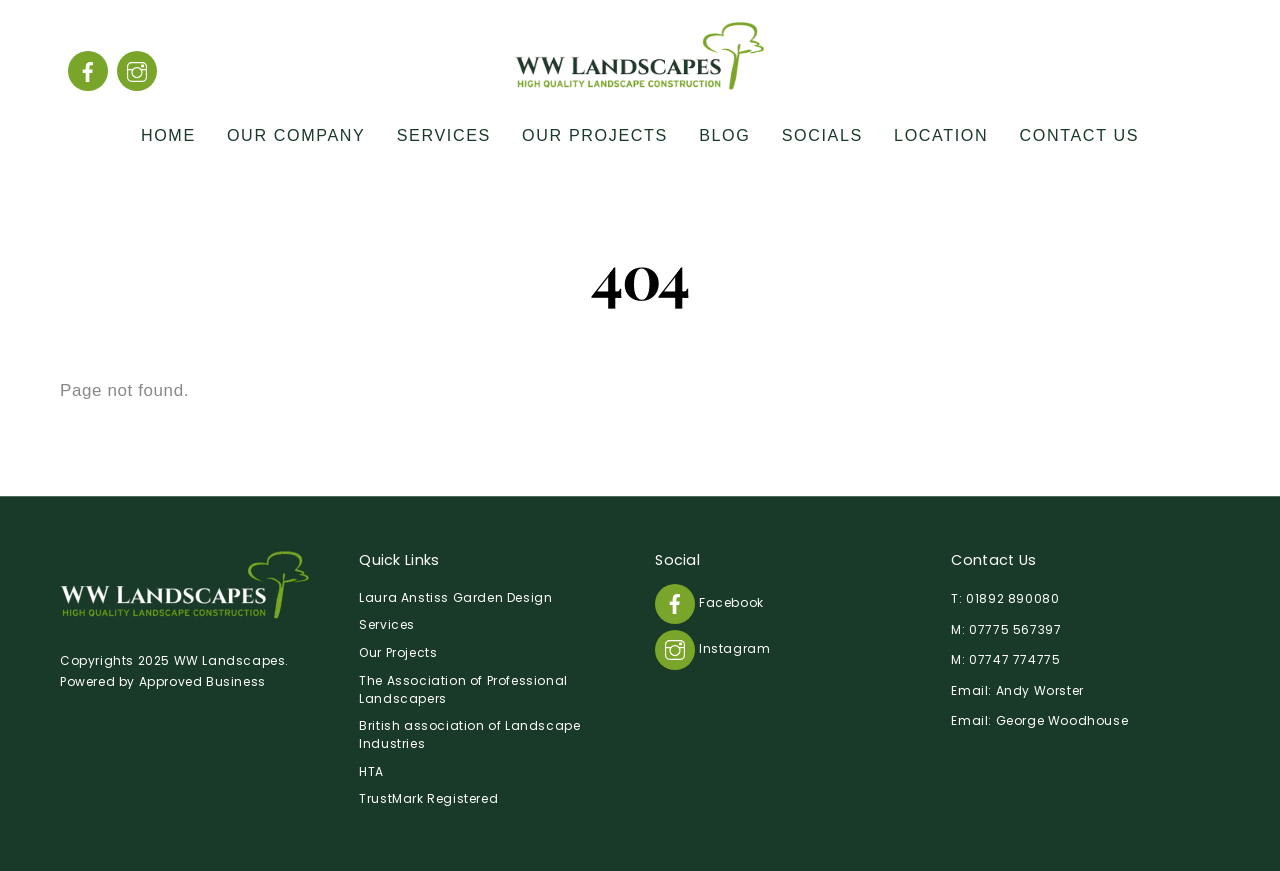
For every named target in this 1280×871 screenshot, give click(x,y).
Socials (822, 135)
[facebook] (88, 70)
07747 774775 (1014, 659)
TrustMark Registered (428, 798)
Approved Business (202, 681)
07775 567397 (1015, 629)
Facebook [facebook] (709, 602)
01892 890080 (1012, 598)
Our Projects (595, 135)
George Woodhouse (1062, 720)
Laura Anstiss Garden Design (455, 597)
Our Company (296, 135)
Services (444, 135)
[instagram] (137, 70)
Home (168, 135)
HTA (371, 771)
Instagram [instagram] (712, 648)
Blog (724, 135)
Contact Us (1080, 135)
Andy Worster (1040, 690)
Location (941, 135)
